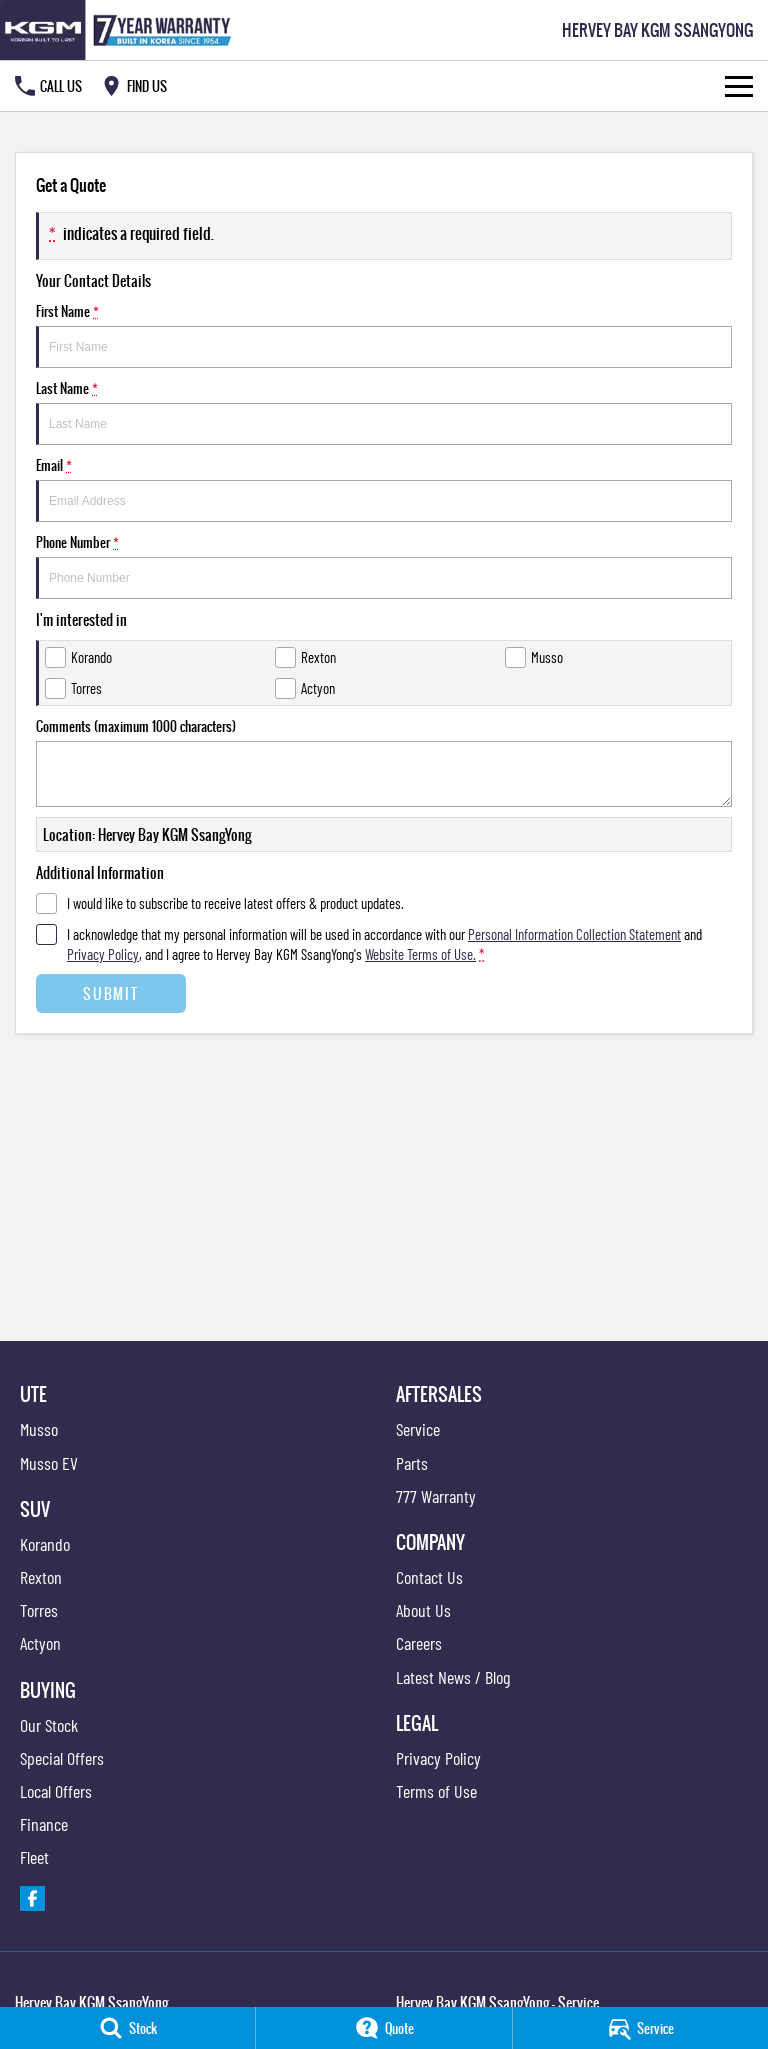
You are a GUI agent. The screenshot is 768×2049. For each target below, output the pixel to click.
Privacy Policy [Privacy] (103, 954)
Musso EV (49, 1463)
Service (418, 1429)
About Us (423, 1610)
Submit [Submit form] (110, 993)
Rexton (41, 1577)
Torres (39, 1610)
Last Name (384, 411)
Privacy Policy (438, 1758)
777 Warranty (436, 1496)
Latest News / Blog (453, 1677)
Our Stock (49, 1725)
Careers (419, 1643)
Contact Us (429, 1577)
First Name (384, 334)
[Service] (640, 2028)
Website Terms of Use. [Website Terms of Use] (420, 954)
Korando (45, 1544)
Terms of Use (436, 1791)
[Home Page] (119, 30)
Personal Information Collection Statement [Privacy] (574, 934)
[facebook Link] (32, 1898)
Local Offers (56, 1791)
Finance (44, 1824)
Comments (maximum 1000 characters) (384, 761)
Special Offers (62, 1758)
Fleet (34, 1857)
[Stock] (127, 2028)
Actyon (40, 1643)
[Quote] (383, 2028)
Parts (412, 1463)
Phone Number (384, 565)
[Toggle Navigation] (739, 86)
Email (384, 488)
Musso (39, 1429)
